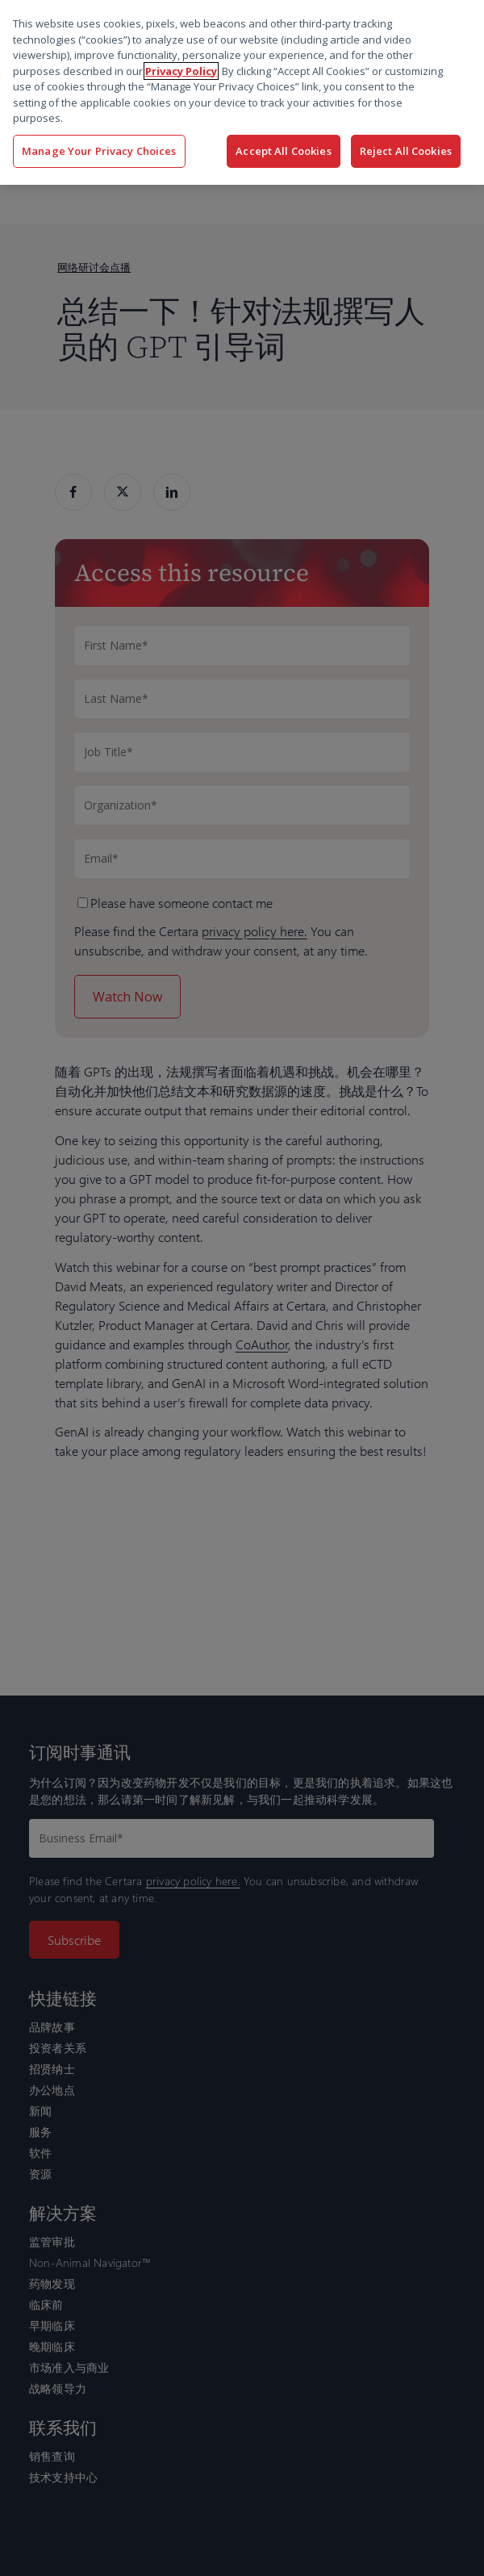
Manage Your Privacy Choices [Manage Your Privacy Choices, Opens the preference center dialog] (99, 151)
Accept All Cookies (283, 151)
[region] (242, 92)
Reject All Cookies (406, 151)
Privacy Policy (181, 71)
